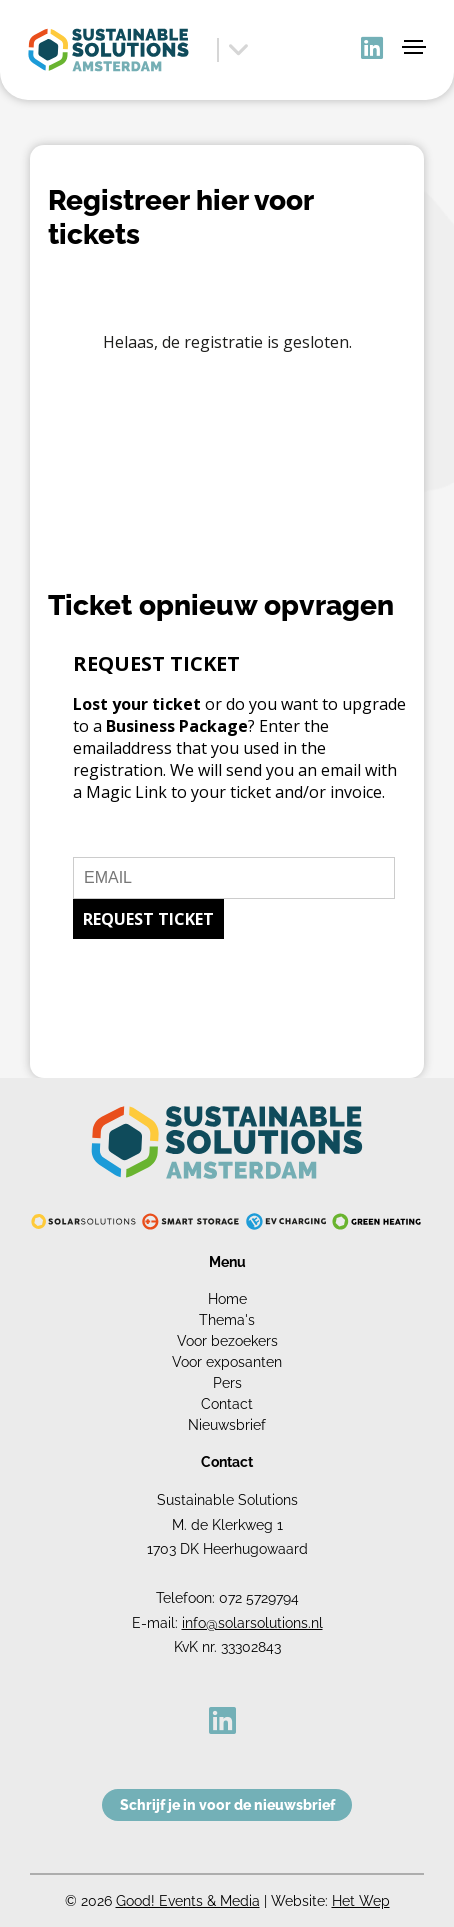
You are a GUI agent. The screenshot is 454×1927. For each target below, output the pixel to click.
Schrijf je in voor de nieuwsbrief (227, 1805)
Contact (227, 1404)
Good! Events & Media (188, 1901)
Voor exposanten (227, 1362)
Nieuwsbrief (227, 1425)
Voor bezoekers (227, 1341)
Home (227, 1299)
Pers (227, 1383)
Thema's (227, 1320)
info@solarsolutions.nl (252, 1623)
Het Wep (361, 1901)
